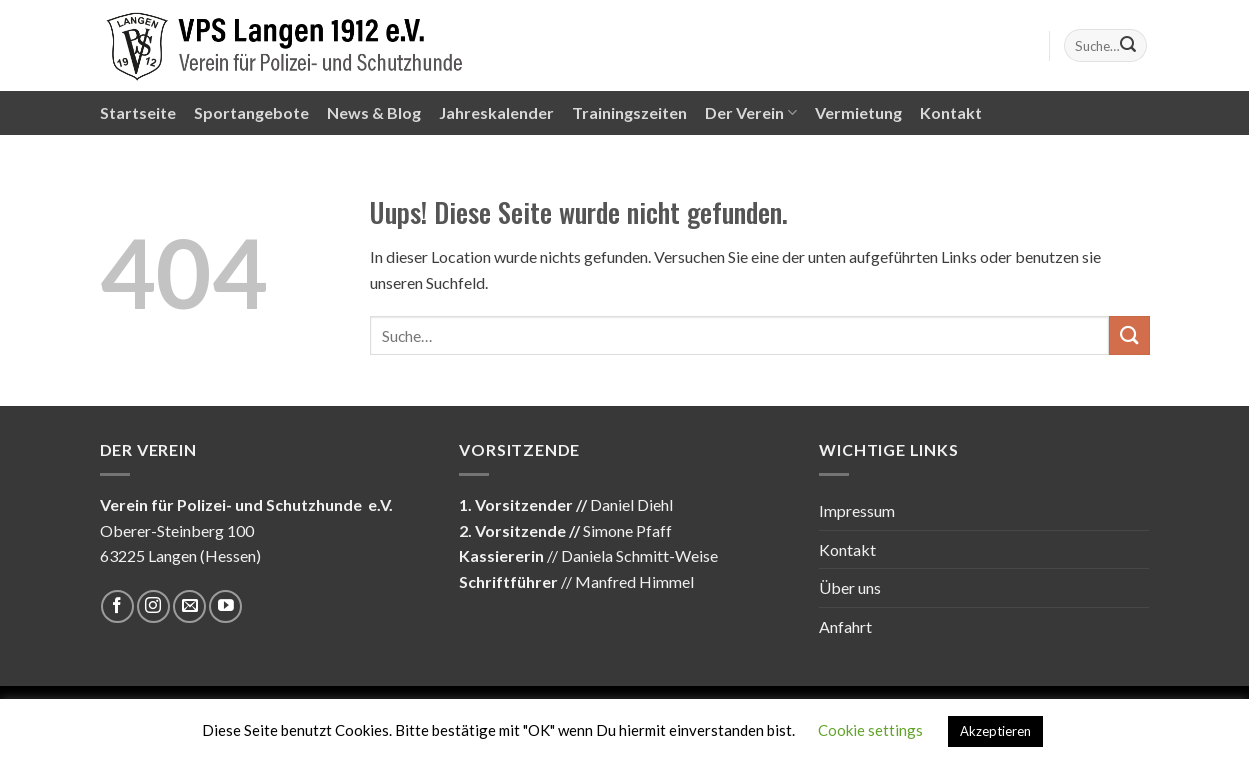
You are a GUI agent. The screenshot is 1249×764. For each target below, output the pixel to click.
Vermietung (858, 112)
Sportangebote (251, 112)
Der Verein (751, 113)
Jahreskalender (496, 112)
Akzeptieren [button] (995, 731)
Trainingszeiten (629, 112)
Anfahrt (845, 626)
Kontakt (951, 112)
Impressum (857, 510)
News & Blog (374, 112)
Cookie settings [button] (870, 730)
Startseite (138, 112)
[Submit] (1128, 46)
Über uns (850, 587)
